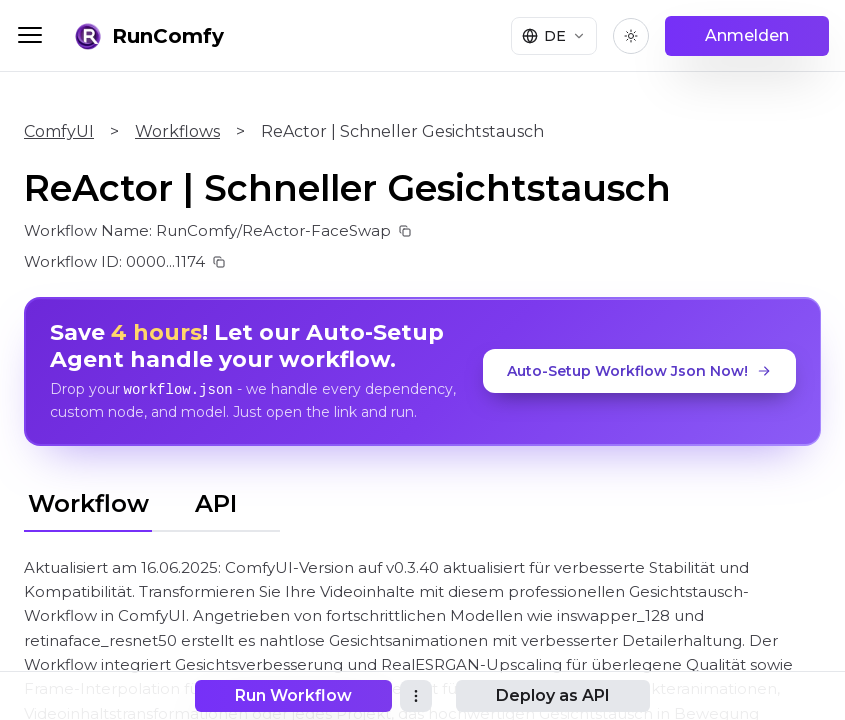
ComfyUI (59, 131)
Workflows (177, 131)
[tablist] (152, 500)
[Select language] (554, 36)
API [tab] (216, 502)
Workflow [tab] (88, 502)
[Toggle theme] (631, 36)
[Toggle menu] (30, 35)
